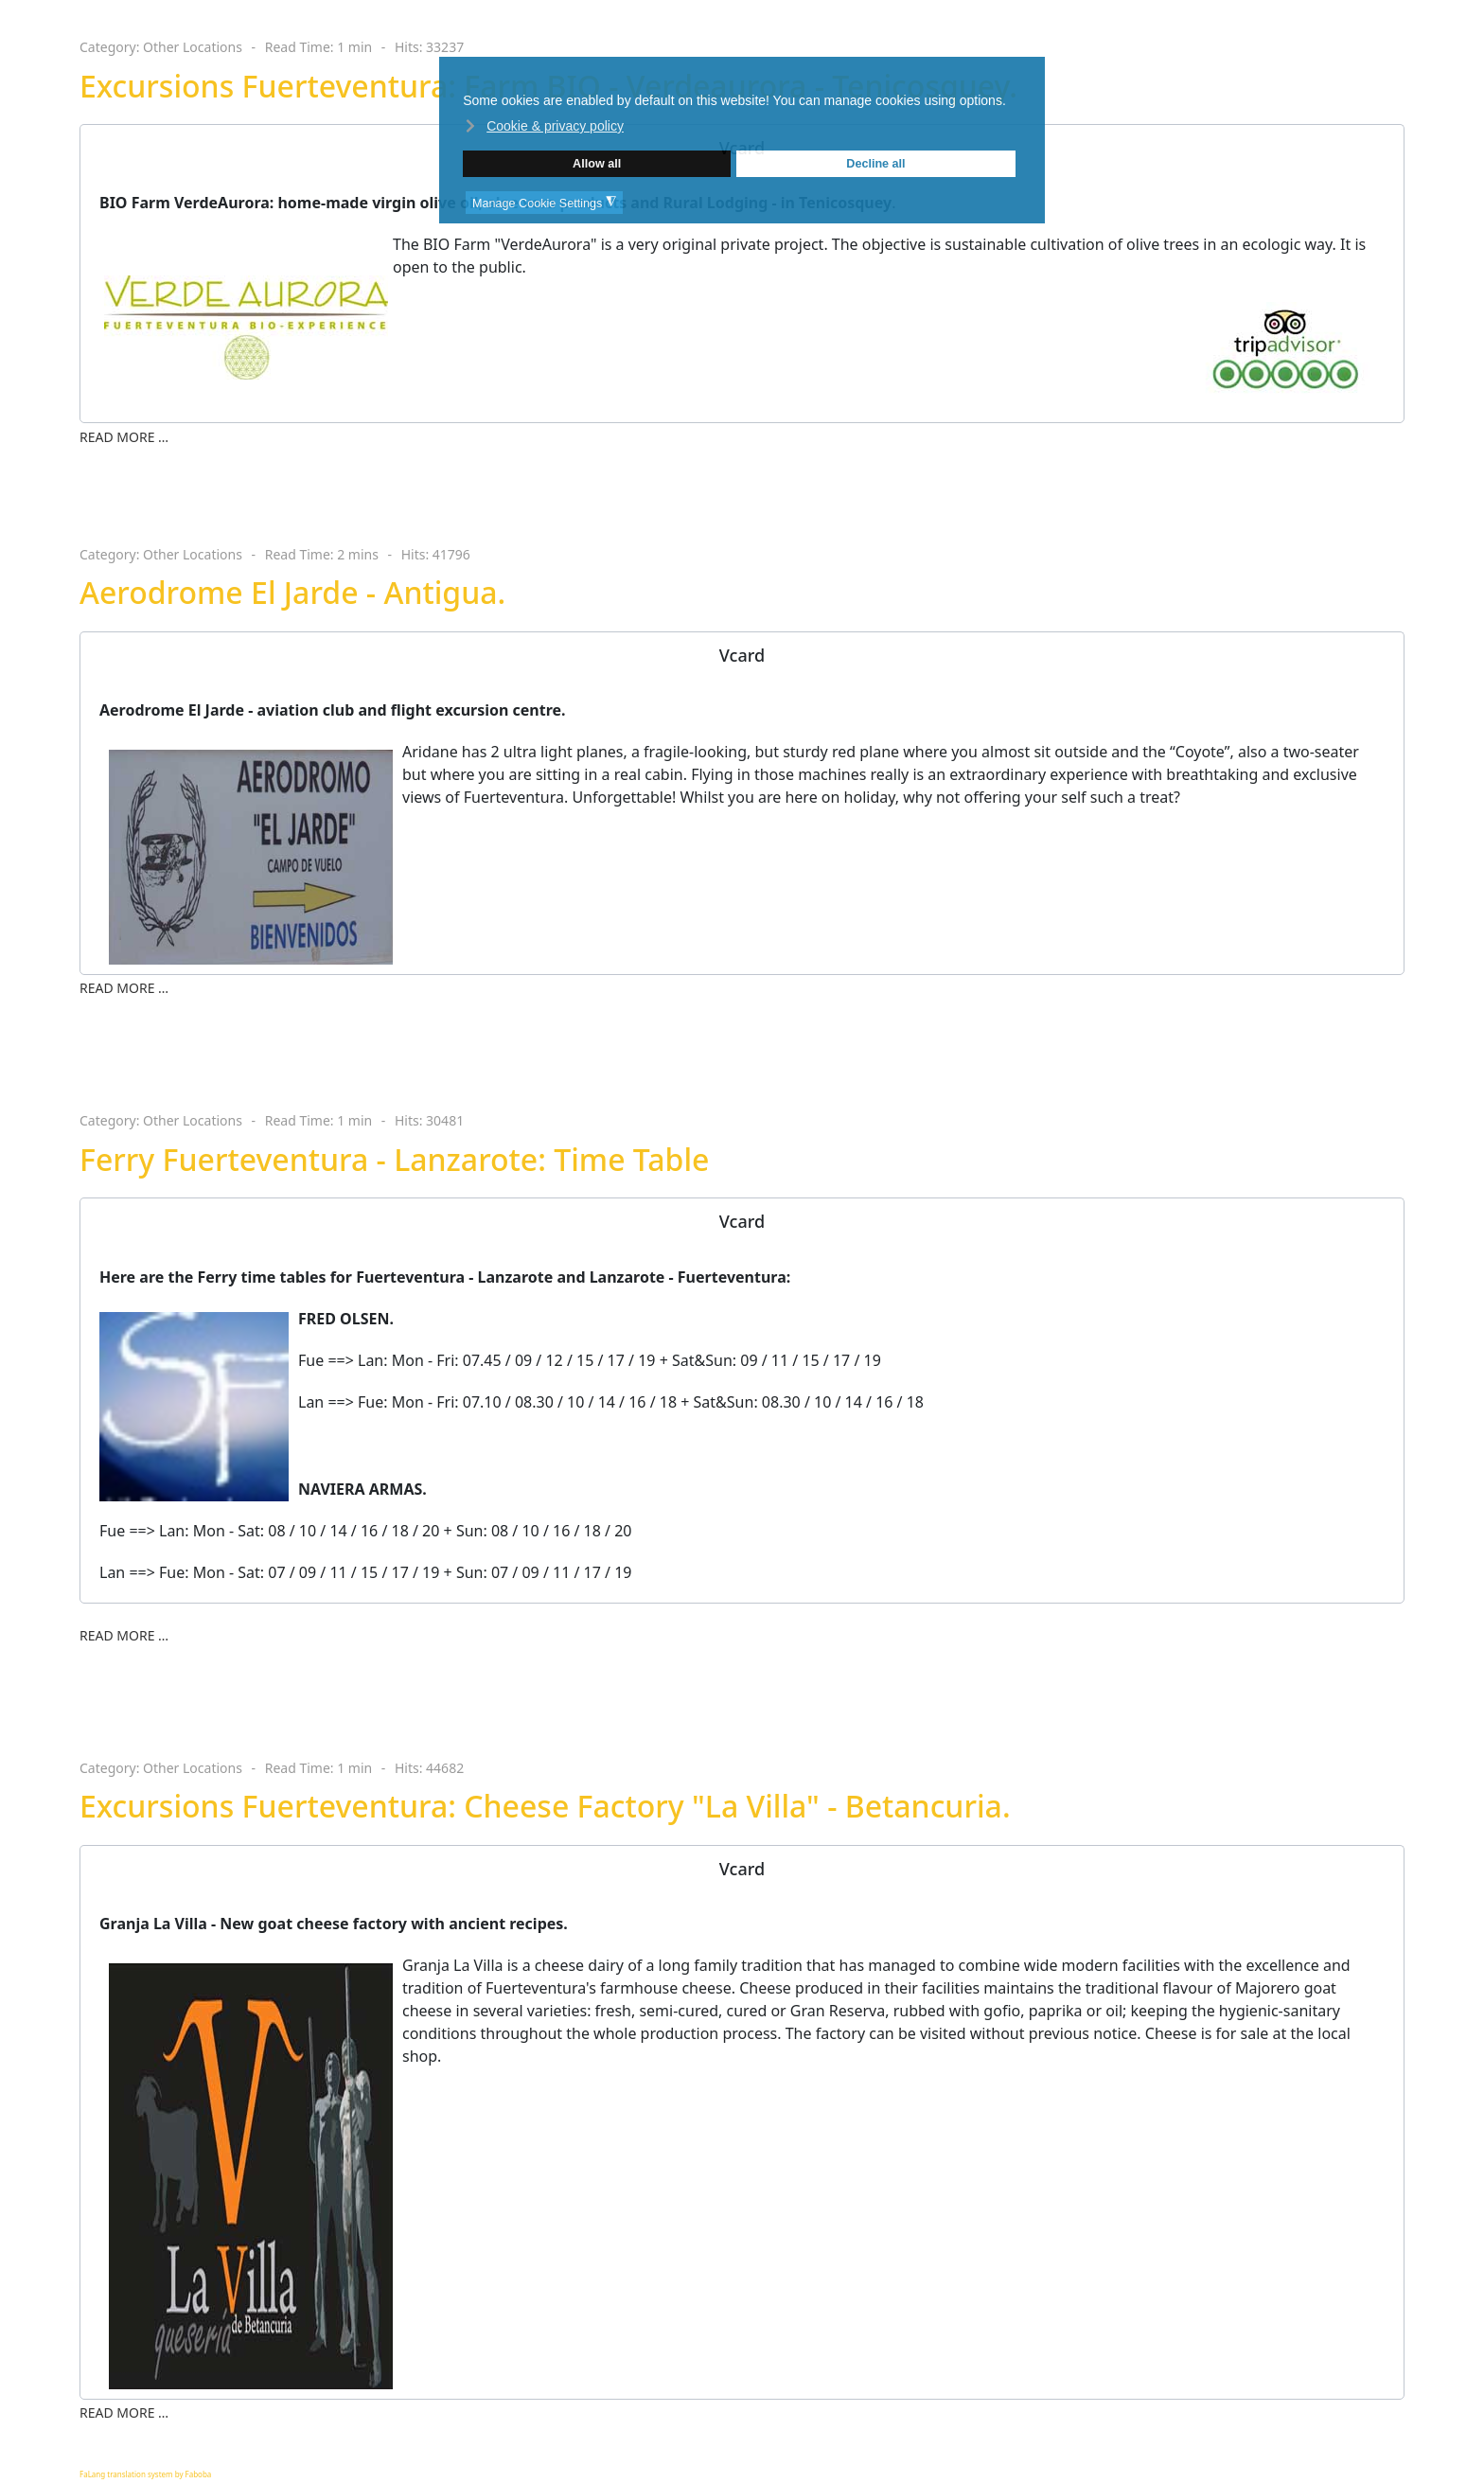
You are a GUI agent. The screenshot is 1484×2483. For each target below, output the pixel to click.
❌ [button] (1029, 73)
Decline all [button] (875, 163)
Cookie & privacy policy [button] (555, 125)
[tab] (742, 655)
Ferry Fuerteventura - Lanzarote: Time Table (394, 1159)
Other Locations (192, 47)
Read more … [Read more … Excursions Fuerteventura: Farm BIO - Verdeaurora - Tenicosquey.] (124, 437)
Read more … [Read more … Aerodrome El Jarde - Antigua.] (124, 988)
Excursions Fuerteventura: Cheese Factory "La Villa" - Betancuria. (545, 1805)
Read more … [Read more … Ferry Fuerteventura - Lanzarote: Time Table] (124, 1635)
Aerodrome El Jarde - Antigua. (292, 592)
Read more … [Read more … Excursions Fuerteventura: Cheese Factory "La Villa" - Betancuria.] (124, 2412)
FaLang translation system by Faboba (145, 2474)
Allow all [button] (597, 163)
